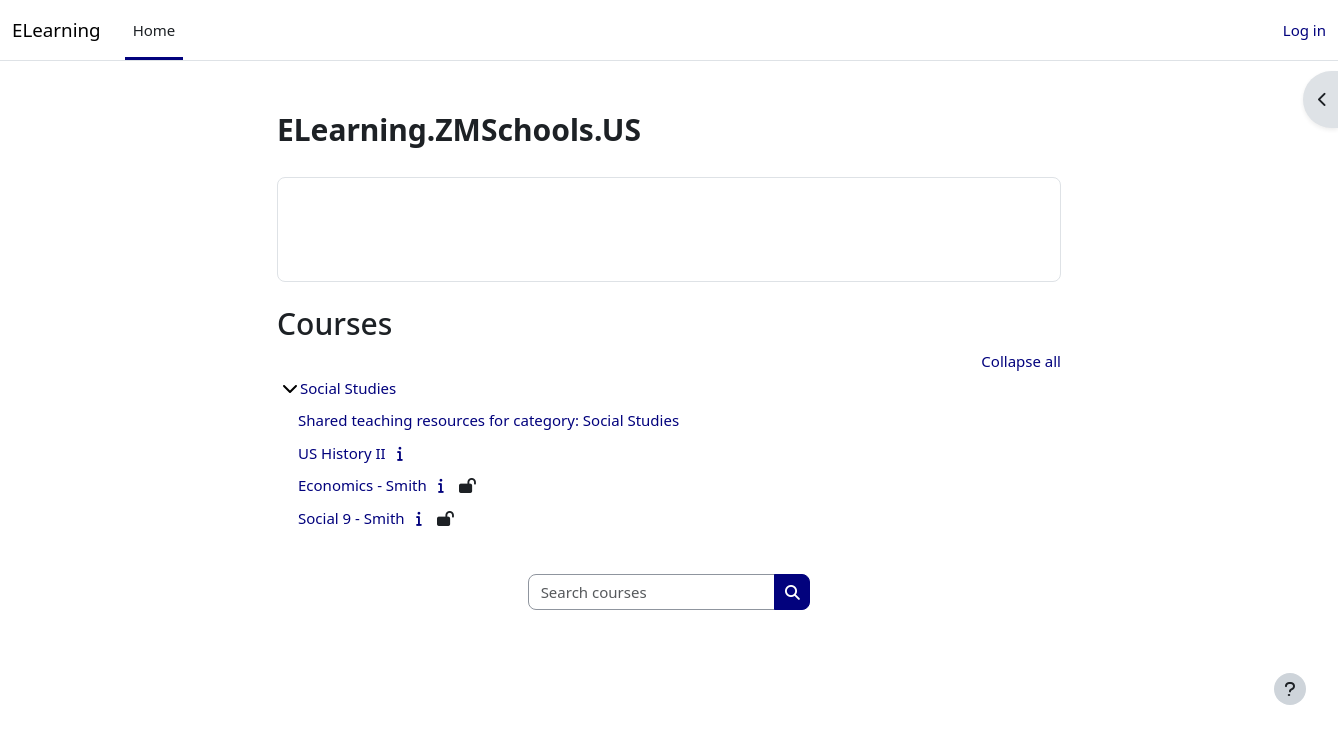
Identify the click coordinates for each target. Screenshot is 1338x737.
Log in (1304, 30)
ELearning (56, 29)
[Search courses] (652, 592)
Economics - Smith (362, 485)
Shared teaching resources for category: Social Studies (488, 420)
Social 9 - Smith (351, 518)
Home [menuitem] (154, 30)
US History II (342, 453)
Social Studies (348, 388)
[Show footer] (1290, 689)
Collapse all (1021, 361)
